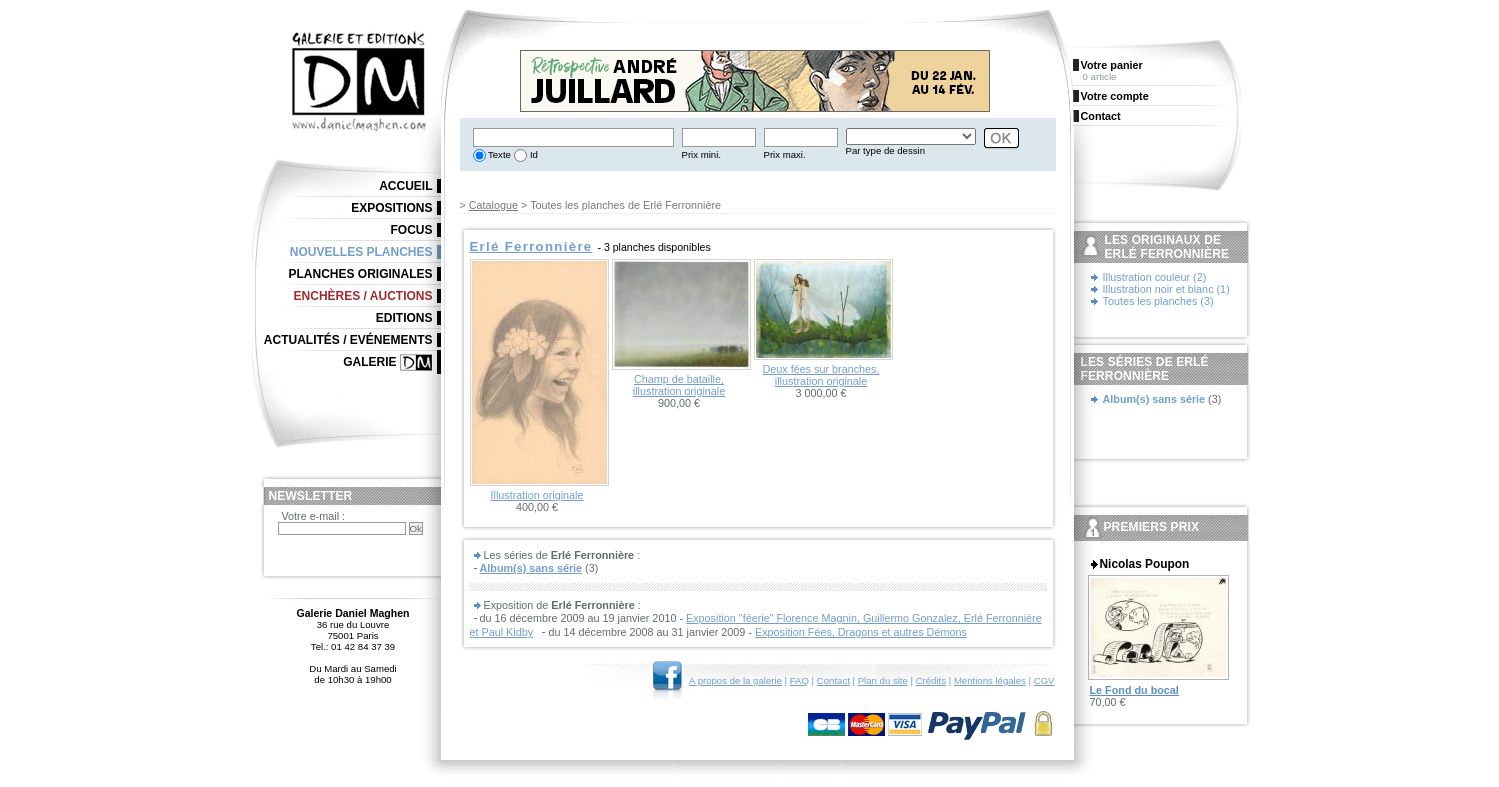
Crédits (931, 680)
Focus (412, 230)
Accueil (405, 186)
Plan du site (883, 680)
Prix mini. (701, 154)
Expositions (391, 208)
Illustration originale (536, 495)
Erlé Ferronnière (531, 246)
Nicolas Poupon (1145, 564)
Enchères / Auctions (363, 296)
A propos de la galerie (735, 680)
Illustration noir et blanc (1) (1166, 289)
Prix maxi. (785, 154)
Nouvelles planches (361, 252)
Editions (404, 318)
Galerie (369, 362)
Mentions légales (990, 680)
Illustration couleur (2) (1155, 277)
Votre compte (1115, 96)
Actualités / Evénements (348, 340)
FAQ (799, 680)
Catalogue (493, 205)
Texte (498, 154)
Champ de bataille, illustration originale (679, 385)
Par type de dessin (885, 150)
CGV (1044, 680)
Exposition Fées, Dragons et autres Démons (861, 632)
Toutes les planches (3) (1158, 301)
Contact (833, 680)
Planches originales (360, 274)
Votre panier (1112, 65)
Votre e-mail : (314, 516)
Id (532, 154)
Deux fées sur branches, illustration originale (820, 375)
